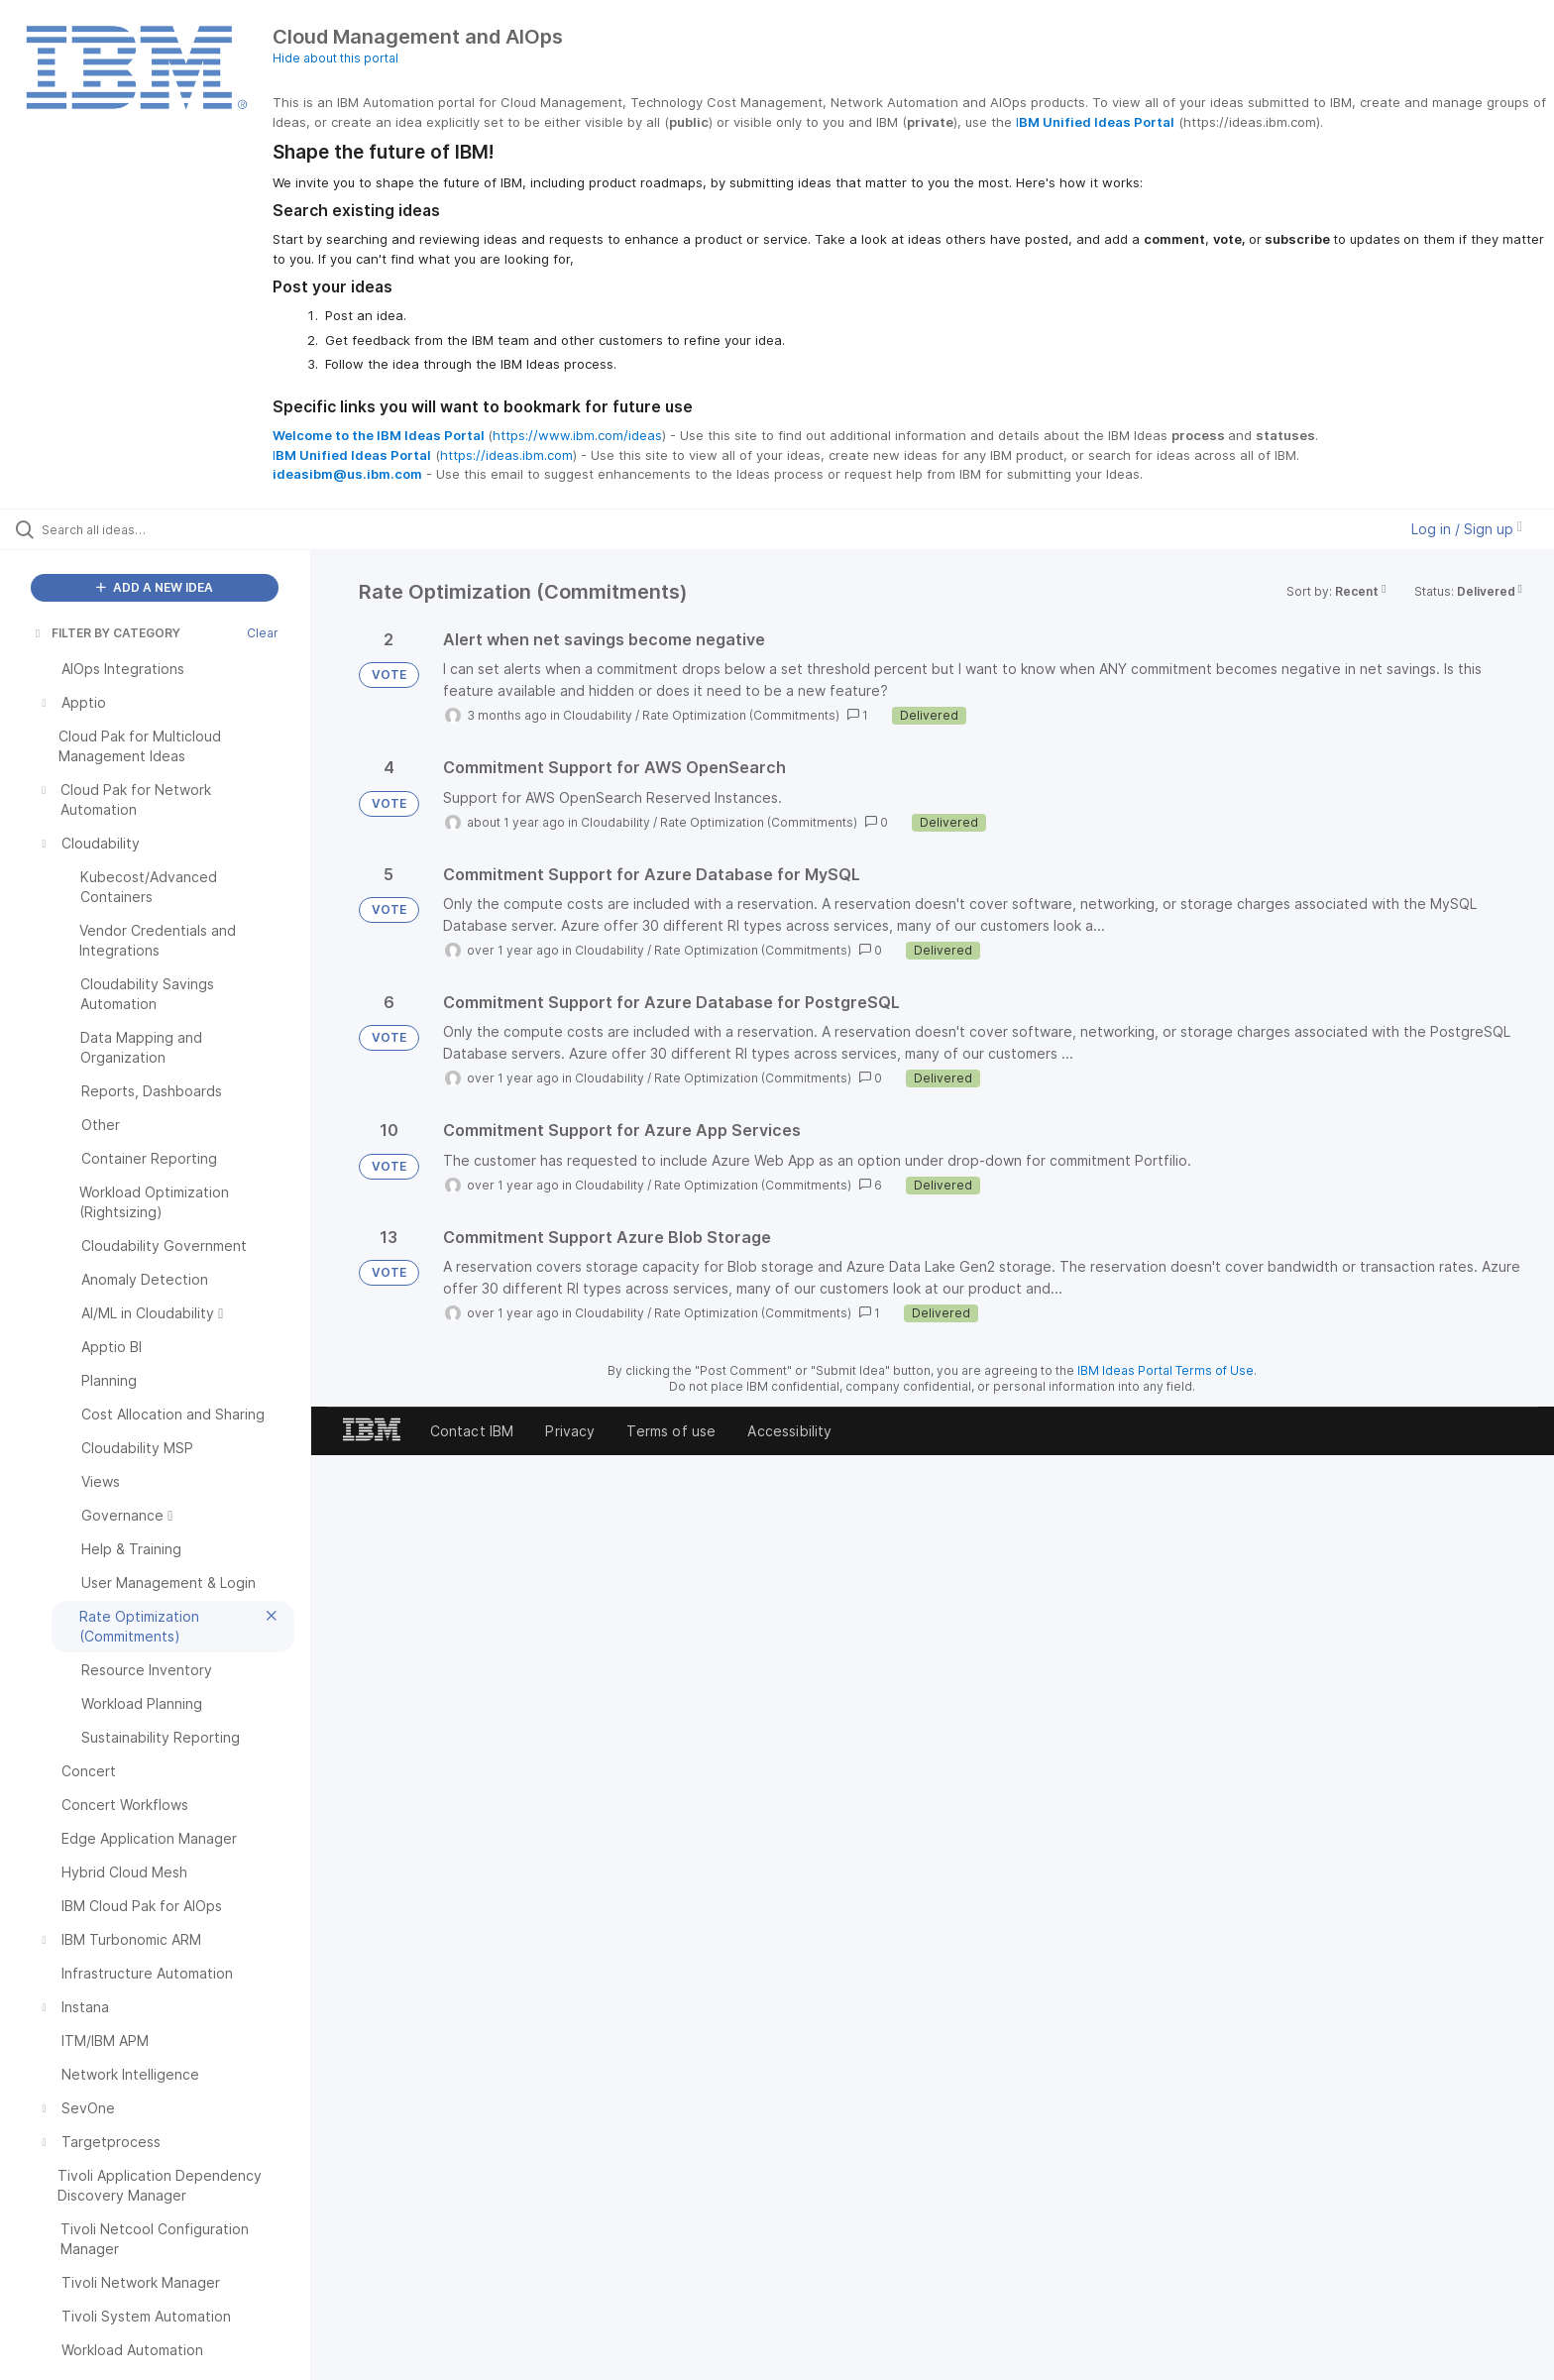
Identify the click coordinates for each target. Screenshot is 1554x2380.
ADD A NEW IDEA (154, 587)
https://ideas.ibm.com (506, 455)
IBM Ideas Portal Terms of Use (1165, 1370)
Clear (262, 632)
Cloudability (597, 715)
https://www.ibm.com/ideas (577, 435)
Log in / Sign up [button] (1466, 528)
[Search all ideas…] (180, 529)
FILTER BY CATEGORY (106, 632)
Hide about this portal (335, 58)
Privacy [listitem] (570, 1430)
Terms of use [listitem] (671, 1430)
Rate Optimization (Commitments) (740, 715)
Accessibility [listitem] (789, 1430)
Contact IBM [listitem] (472, 1430)
